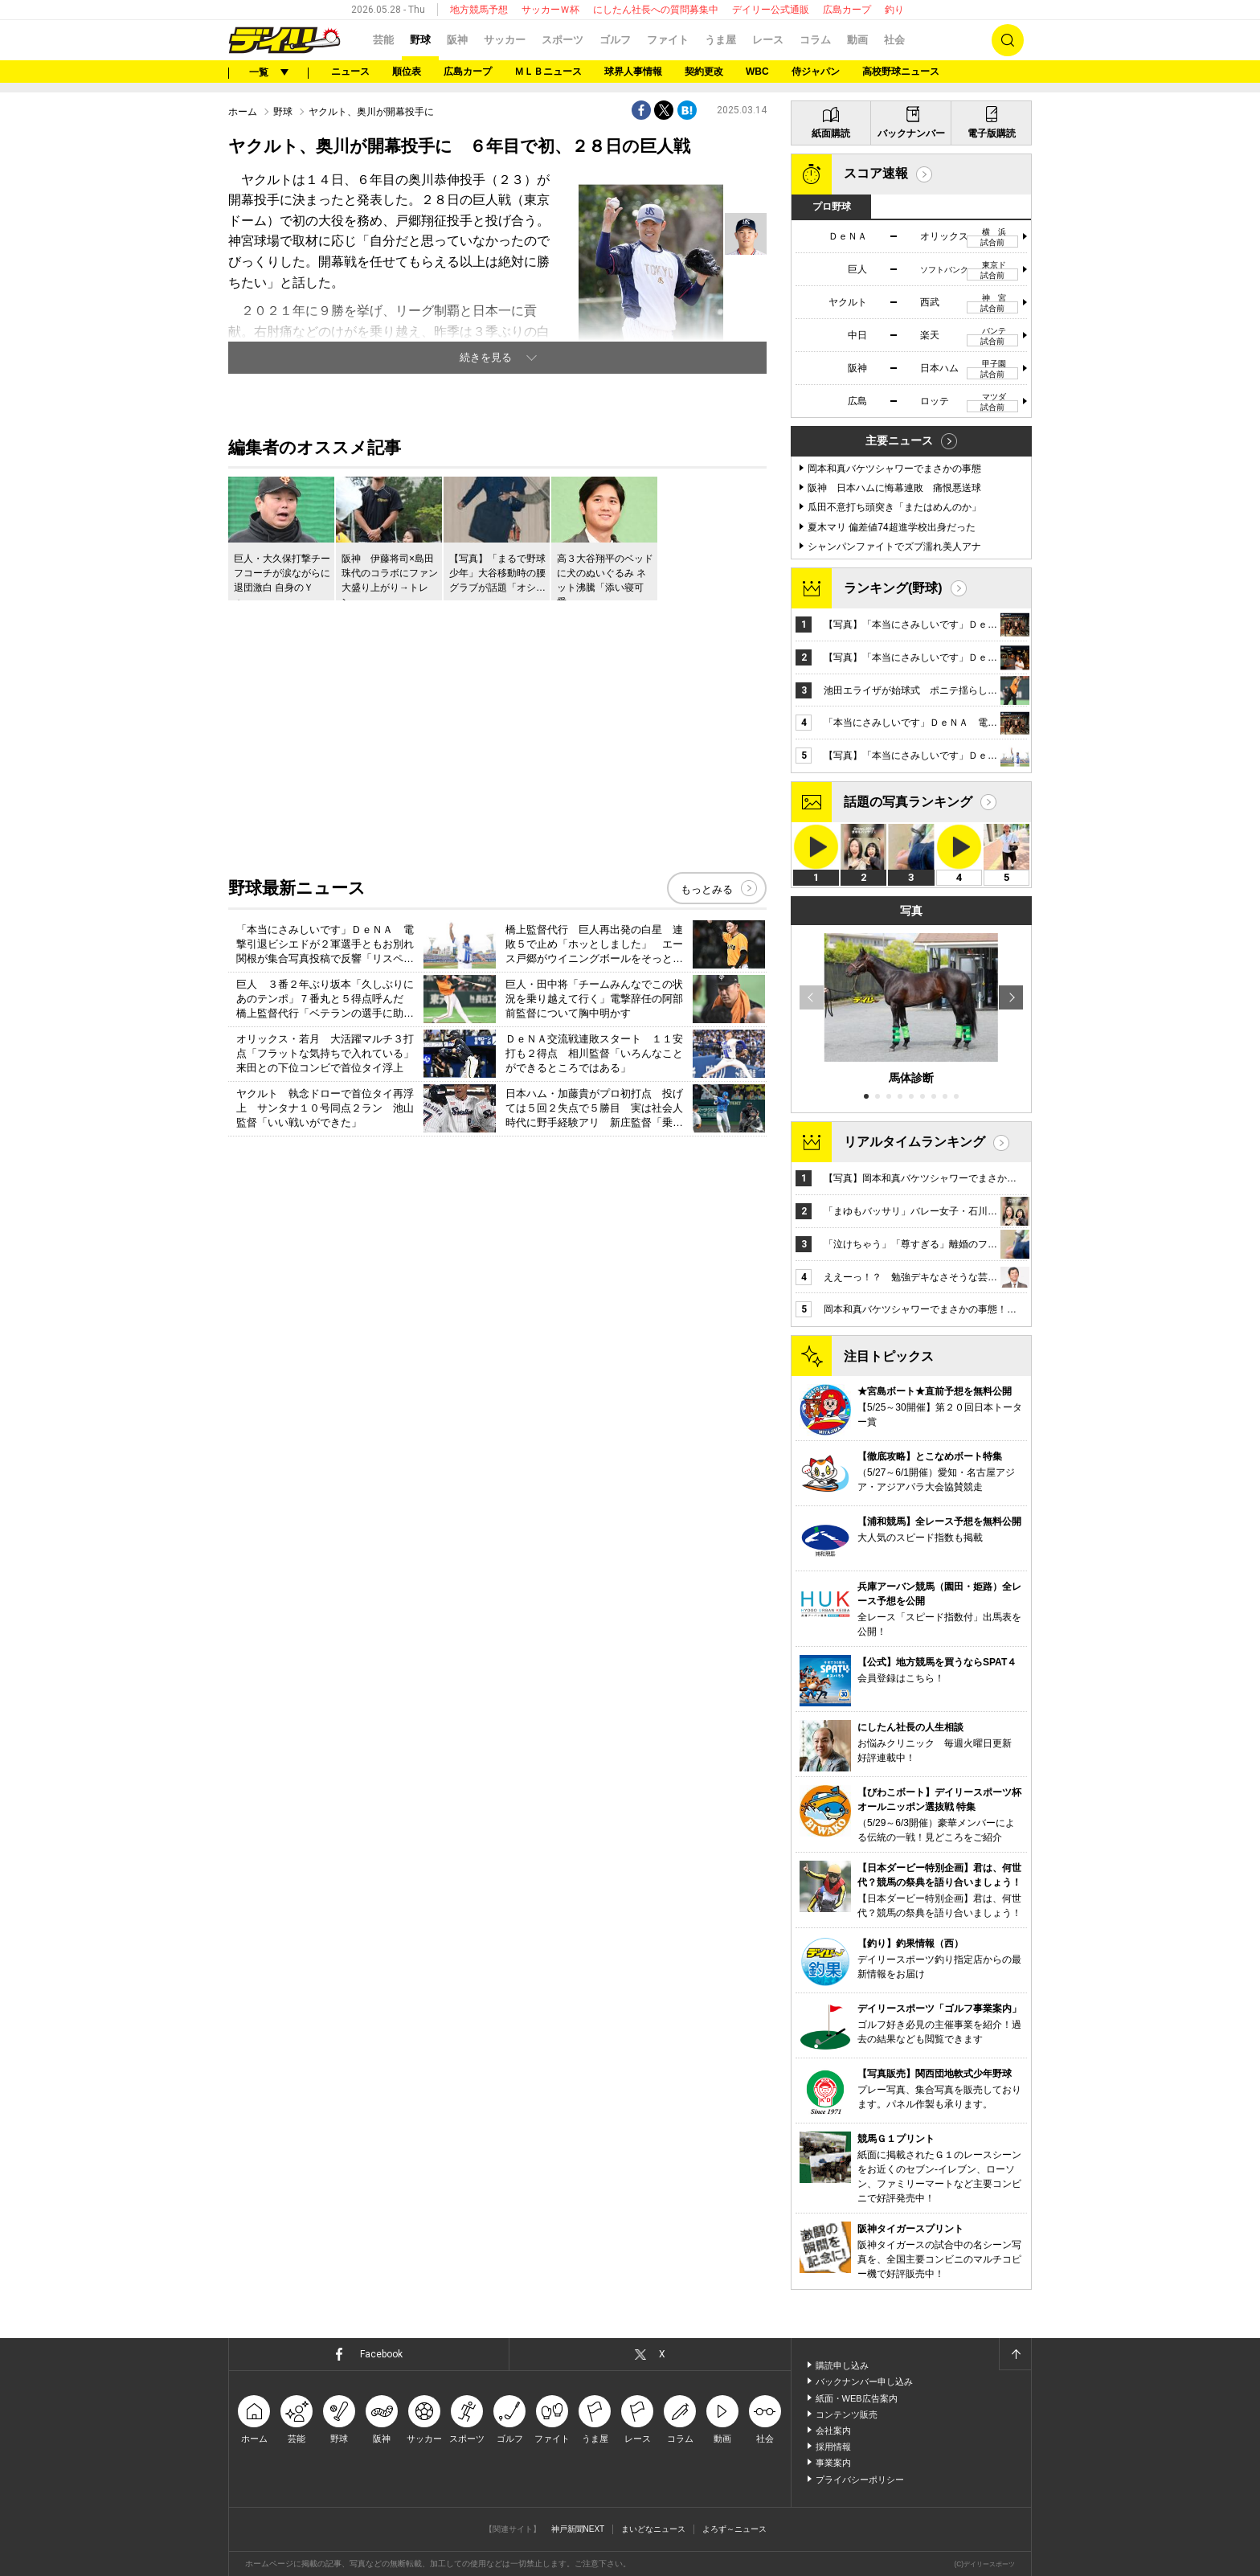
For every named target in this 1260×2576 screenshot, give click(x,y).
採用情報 (833, 2446)
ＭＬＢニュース (548, 71)
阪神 (457, 40)
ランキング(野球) (893, 588)
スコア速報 (876, 173)
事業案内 (833, 2462)
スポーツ (562, 40)
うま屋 (720, 40)
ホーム (242, 111)
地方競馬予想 (479, 9)
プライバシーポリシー (860, 2479)
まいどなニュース (653, 2529)
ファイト (668, 40)
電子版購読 (992, 133)
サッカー (505, 40)
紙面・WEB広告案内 (857, 2398)
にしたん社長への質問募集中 (655, 9)
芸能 (383, 40)
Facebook (381, 2354)
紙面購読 (831, 133)
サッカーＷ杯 (550, 9)
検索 (1008, 40)
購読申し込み (842, 2365)
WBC (757, 71)
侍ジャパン (816, 71)
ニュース (350, 71)
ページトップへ (1015, 2354)
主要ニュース (899, 440)
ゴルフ (615, 40)
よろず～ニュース (734, 2529)
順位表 (406, 71)
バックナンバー (911, 133)
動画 (857, 40)
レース (767, 40)
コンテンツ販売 (847, 2414)
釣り (894, 9)
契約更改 (704, 71)
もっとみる (707, 889)
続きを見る (486, 357)
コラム (815, 40)
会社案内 (833, 2430)
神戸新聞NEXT (578, 2529)
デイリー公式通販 (770, 9)
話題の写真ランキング (908, 802)
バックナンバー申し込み (864, 2381)
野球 (420, 40)
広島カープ (847, 9)
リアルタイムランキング (914, 1142)
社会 (894, 40)
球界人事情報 (633, 71)
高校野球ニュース (900, 71)
